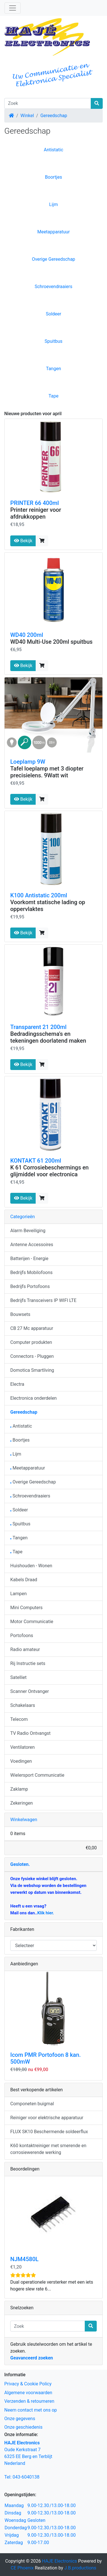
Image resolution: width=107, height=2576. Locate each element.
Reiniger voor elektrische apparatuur (46, 2117)
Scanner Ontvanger (29, 1691)
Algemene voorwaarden (28, 2392)
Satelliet (18, 1677)
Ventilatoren (22, 1747)
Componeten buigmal (32, 2103)
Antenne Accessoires (31, 1244)
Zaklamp (19, 1789)
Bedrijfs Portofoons (30, 1286)
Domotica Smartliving (32, 1370)
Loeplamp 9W (27, 761)
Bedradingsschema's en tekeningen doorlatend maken (48, 1037)
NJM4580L (24, 2259)
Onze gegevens (19, 2418)
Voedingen (21, 1761)
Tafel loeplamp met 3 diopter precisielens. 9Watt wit (47, 772)
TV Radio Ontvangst (30, 1733)
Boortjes (53, 177)
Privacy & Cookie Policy (28, 2384)
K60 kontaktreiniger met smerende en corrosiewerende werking (48, 2149)
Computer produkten (31, 1342)
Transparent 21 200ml (38, 1027)
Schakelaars (22, 1705)
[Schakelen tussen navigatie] (13, 8)
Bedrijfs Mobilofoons (31, 1272)
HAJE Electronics (59, 2561)
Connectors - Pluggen (32, 1356)
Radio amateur (25, 1649)
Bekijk (23, 540)
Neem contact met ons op (30, 2410)
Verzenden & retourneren (29, 2401)
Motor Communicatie (31, 1621)
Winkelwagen (23, 1819)
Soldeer (53, 314)
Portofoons (21, 1635)
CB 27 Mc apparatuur (31, 1328)
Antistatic (53, 149)
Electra (17, 1384)
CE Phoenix (23, 2568)
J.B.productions (80, 2568)
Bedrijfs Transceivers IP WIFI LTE (43, 1300)
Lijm (53, 204)
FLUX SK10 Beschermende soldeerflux (49, 2131)
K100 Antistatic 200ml (38, 895)
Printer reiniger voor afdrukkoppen (35, 513)
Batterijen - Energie (29, 1258)
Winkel (27, 115)
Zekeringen (21, 1803)
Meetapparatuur (53, 232)
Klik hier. (45, 1912)
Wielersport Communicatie (37, 1775)
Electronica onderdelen (33, 1398)
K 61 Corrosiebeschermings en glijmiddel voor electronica (49, 1171)
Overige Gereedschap (53, 259)
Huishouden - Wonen (31, 1565)
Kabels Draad (23, 1579)
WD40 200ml (26, 634)
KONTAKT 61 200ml (35, 1160)
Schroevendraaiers (53, 286)
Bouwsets (20, 1314)
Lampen (18, 1593)
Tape (53, 396)
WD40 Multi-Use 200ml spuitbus (51, 641)
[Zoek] (47, 103)
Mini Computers (26, 1607)
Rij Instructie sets (27, 1663)
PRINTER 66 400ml (34, 503)
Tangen (53, 368)
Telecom (19, 1719)
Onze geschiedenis (23, 2427)
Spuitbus (53, 341)
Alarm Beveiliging (27, 1230)
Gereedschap (53, 115)
